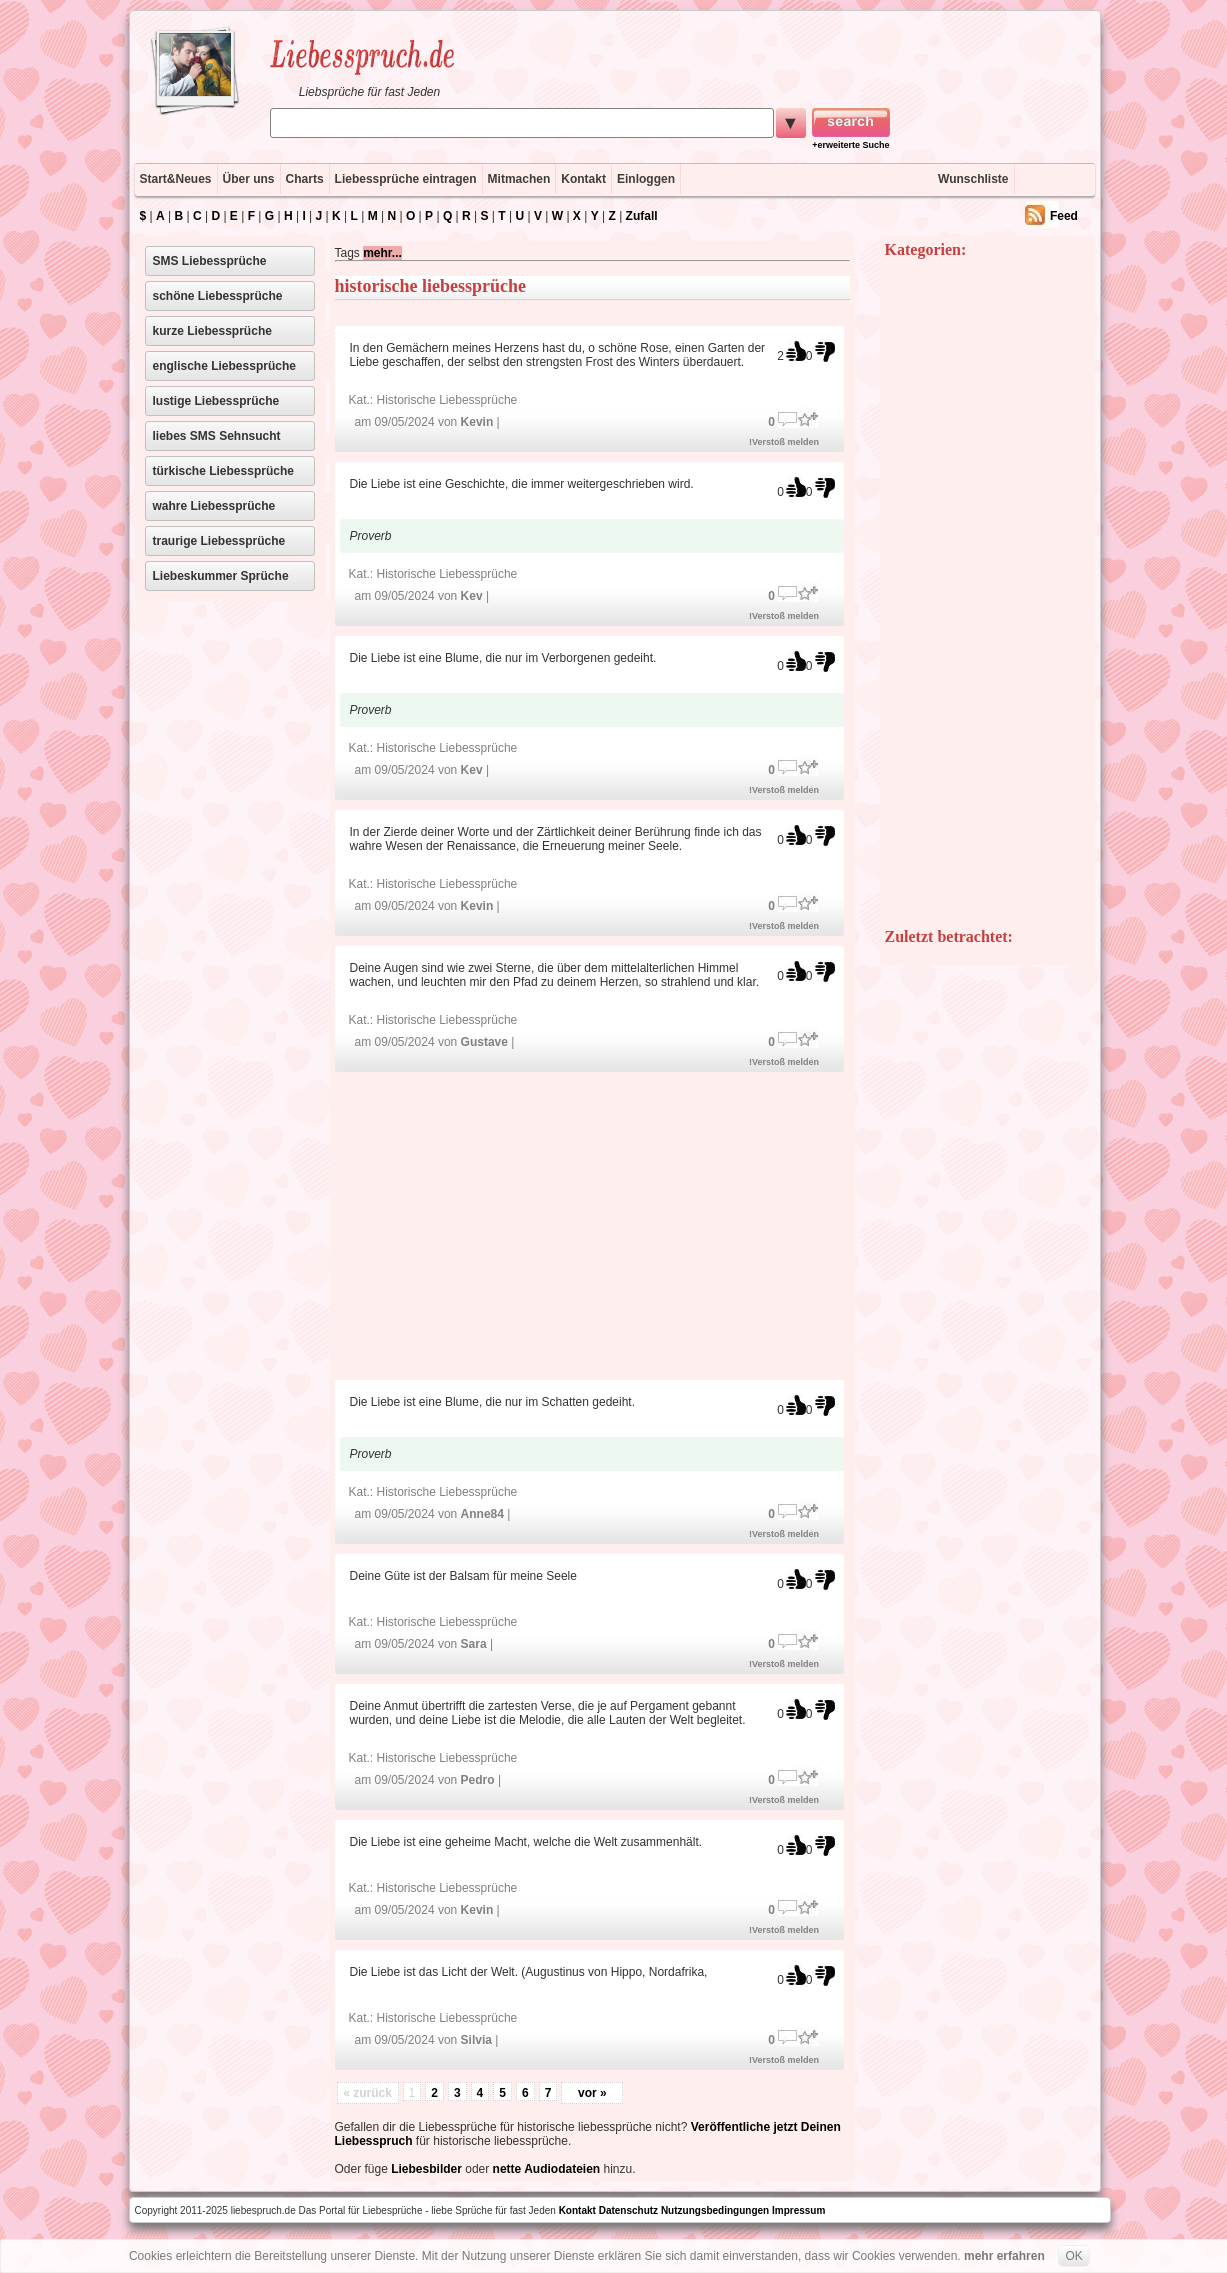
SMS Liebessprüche (210, 261)
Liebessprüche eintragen (406, 179)
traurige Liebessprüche (219, 541)
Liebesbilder (426, 2169)
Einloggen (646, 179)
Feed (1064, 216)
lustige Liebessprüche (216, 401)
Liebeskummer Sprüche (221, 576)
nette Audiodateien (547, 2169)
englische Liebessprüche (224, 366)
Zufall (642, 216)
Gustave (484, 1042)
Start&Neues (176, 179)
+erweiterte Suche (850, 145)
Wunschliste (973, 179)
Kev (472, 596)
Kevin (477, 422)
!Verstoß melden (784, 442)
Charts (305, 179)
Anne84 (482, 1514)
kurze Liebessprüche (212, 331)
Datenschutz (628, 2210)
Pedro (478, 1780)
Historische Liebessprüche (447, 400)
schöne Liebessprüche (218, 296)
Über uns (249, 179)
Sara (474, 1644)
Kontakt (583, 179)
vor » (592, 2093)
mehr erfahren (1004, 2256)
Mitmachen (519, 179)
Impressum (798, 2210)
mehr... (382, 253)
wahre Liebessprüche (214, 506)
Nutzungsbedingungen (715, 2210)
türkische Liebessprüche (223, 471)
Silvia (476, 2040)
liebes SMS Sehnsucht (217, 436)
